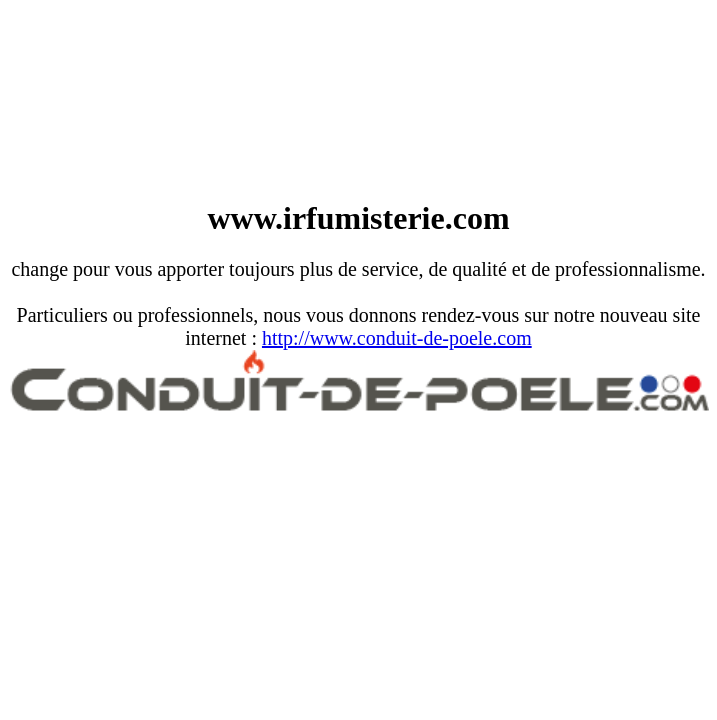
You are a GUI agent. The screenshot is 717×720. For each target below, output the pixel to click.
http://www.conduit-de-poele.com (397, 338)
